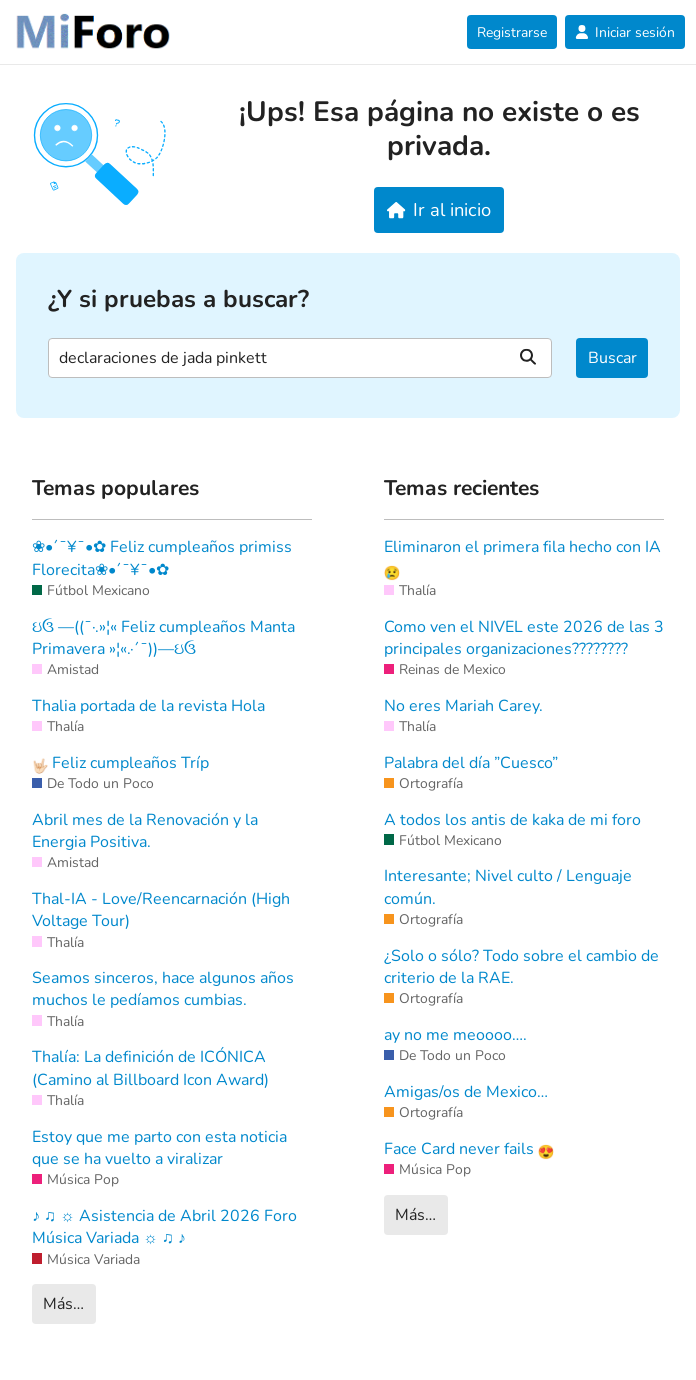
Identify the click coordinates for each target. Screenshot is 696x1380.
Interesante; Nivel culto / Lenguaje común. (508, 887)
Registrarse (512, 32)
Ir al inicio (439, 209)
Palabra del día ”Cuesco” (471, 763)
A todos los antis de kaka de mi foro (512, 820)
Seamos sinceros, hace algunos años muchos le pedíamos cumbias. (163, 989)
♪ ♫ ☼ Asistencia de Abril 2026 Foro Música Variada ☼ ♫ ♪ (164, 1227)
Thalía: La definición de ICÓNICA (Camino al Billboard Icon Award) (150, 1068)
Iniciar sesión (625, 32)
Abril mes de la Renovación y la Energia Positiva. (145, 831)
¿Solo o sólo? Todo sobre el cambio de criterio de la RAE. (521, 967)
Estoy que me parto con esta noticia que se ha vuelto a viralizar (159, 1148)
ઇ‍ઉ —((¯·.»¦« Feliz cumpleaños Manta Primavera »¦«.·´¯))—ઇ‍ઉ (163, 638)
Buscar (612, 358)
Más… (63, 1304)
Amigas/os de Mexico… (466, 1092)
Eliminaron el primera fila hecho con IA (522, 558)
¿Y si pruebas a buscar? (178, 299)
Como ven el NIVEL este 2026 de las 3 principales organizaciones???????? (524, 638)
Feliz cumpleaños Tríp (120, 763)
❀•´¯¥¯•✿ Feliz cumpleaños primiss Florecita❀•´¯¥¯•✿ (162, 558)
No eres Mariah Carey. (463, 706)
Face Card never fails (469, 1149)
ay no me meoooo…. (455, 1035)
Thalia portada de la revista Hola (148, 706)
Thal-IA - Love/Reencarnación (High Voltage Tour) (161, 910)
